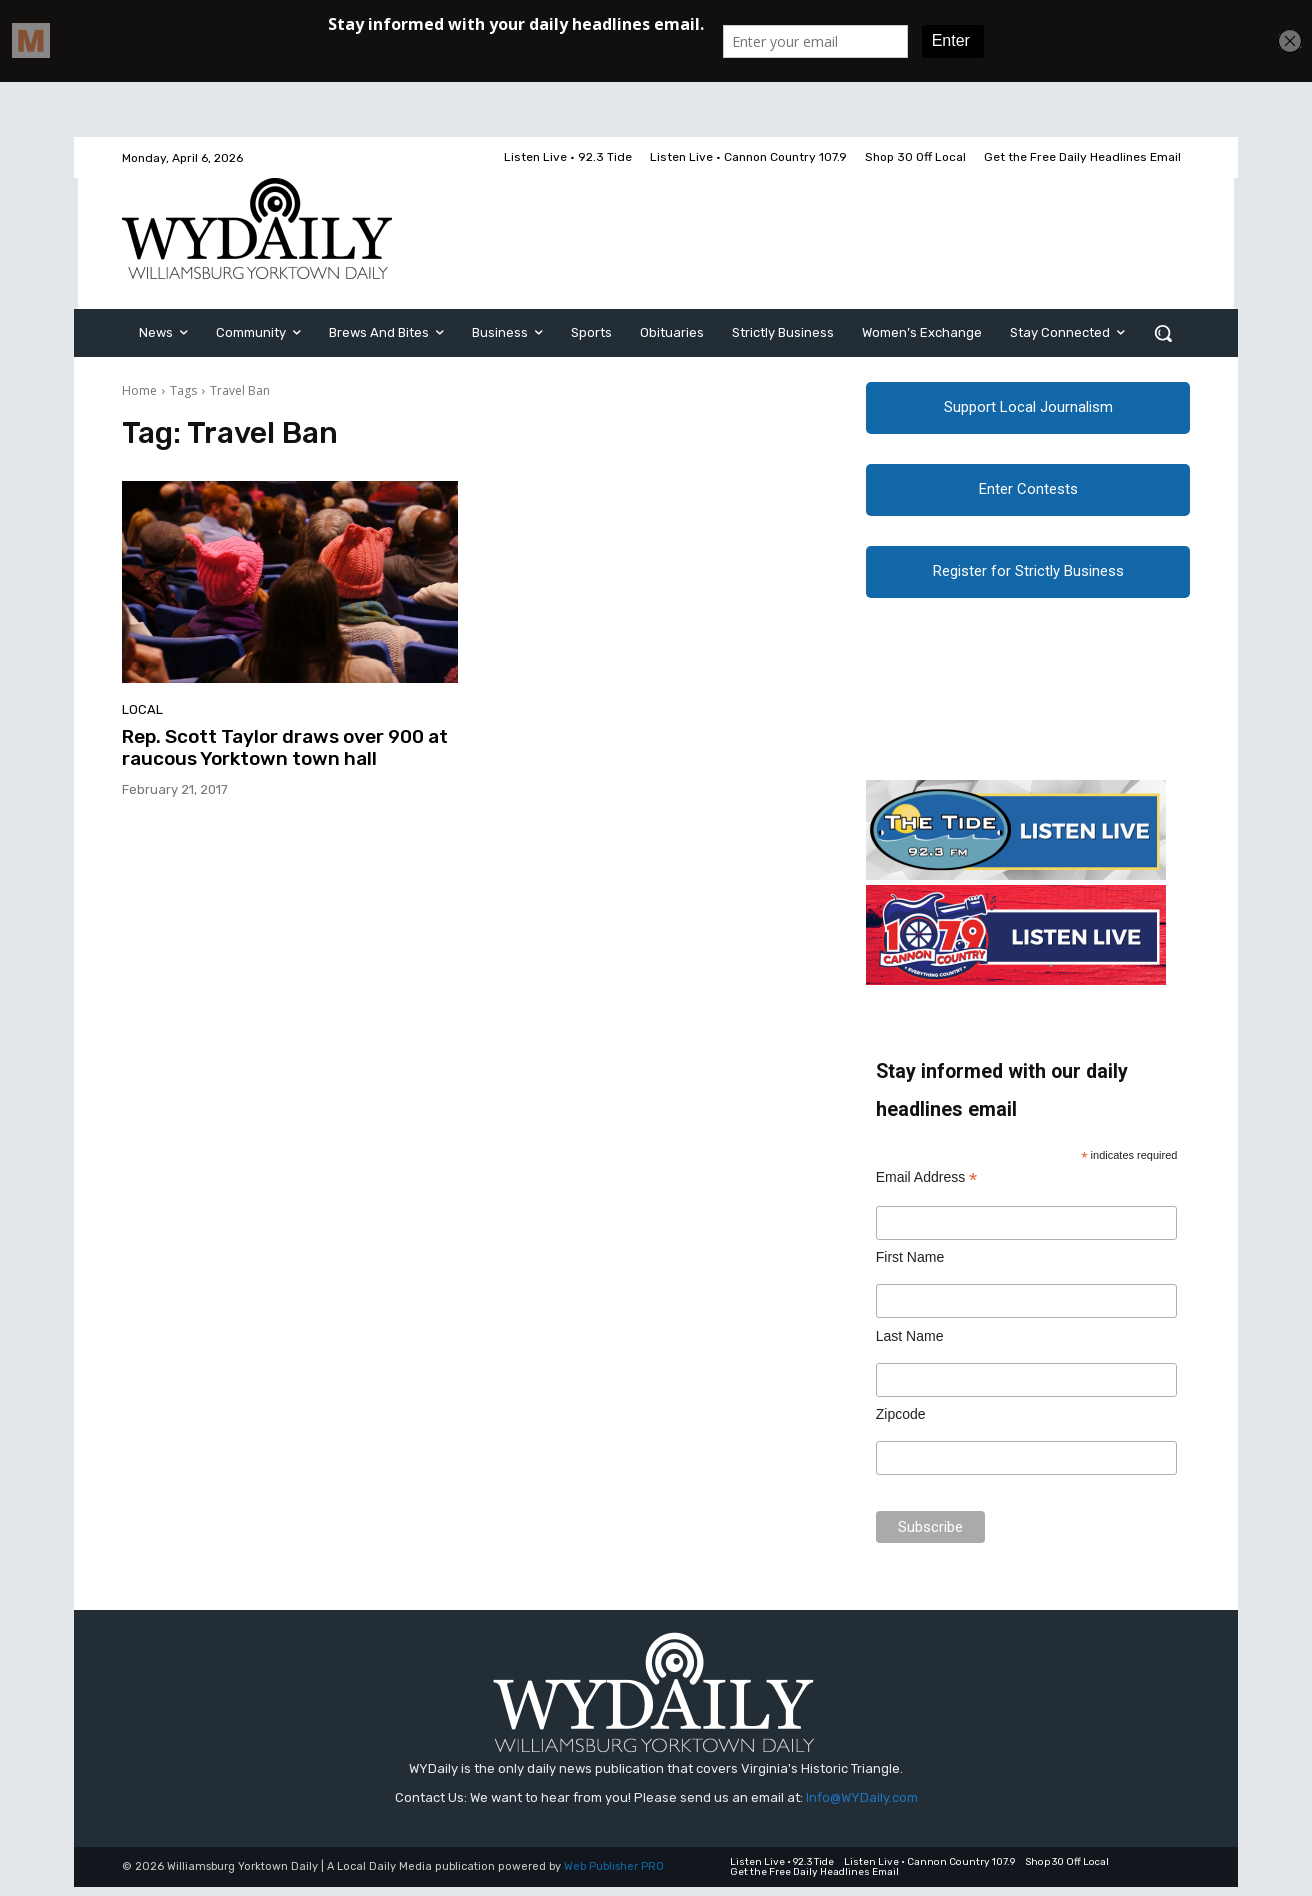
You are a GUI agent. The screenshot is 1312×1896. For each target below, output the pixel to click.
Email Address (927, 1186)
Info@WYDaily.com (862, 1806)
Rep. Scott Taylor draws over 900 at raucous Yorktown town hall (285, 748)
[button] (1163, 333)
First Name (910, 1266)
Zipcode (901, 1423)
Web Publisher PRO (614, 1876)
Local (142, 709)
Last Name (910, 1345)
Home (139, 390)
